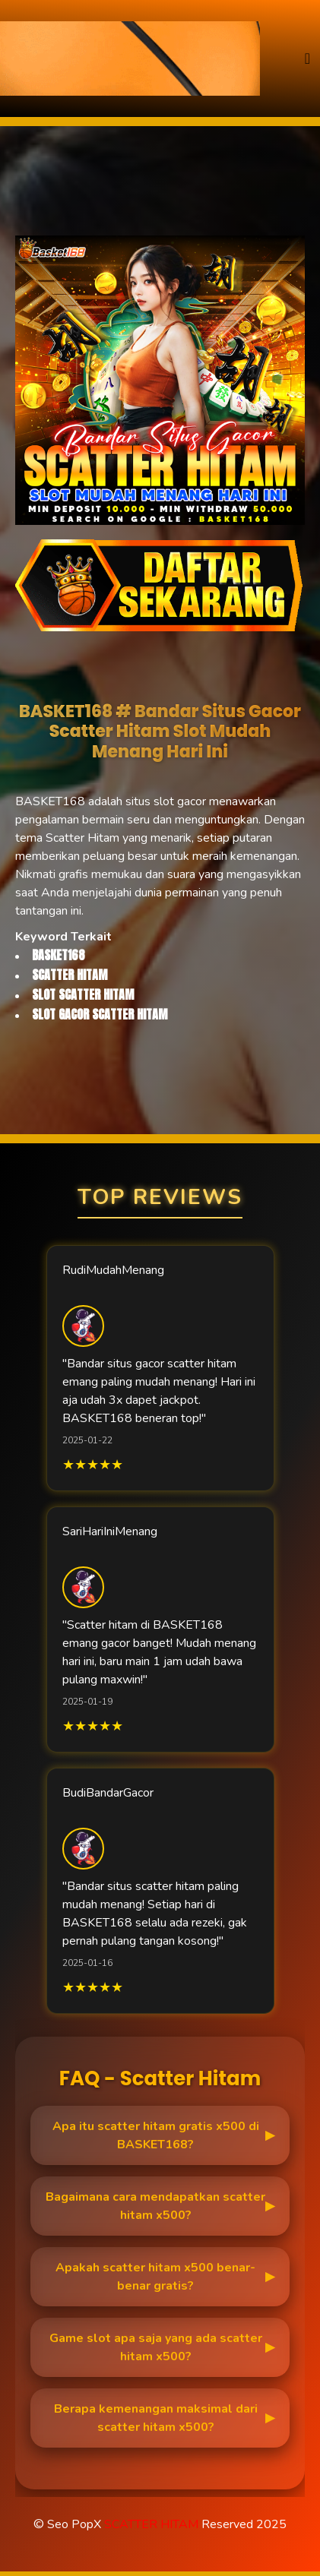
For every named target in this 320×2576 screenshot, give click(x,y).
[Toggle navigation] (307, 59)
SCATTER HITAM (151, 2524)
